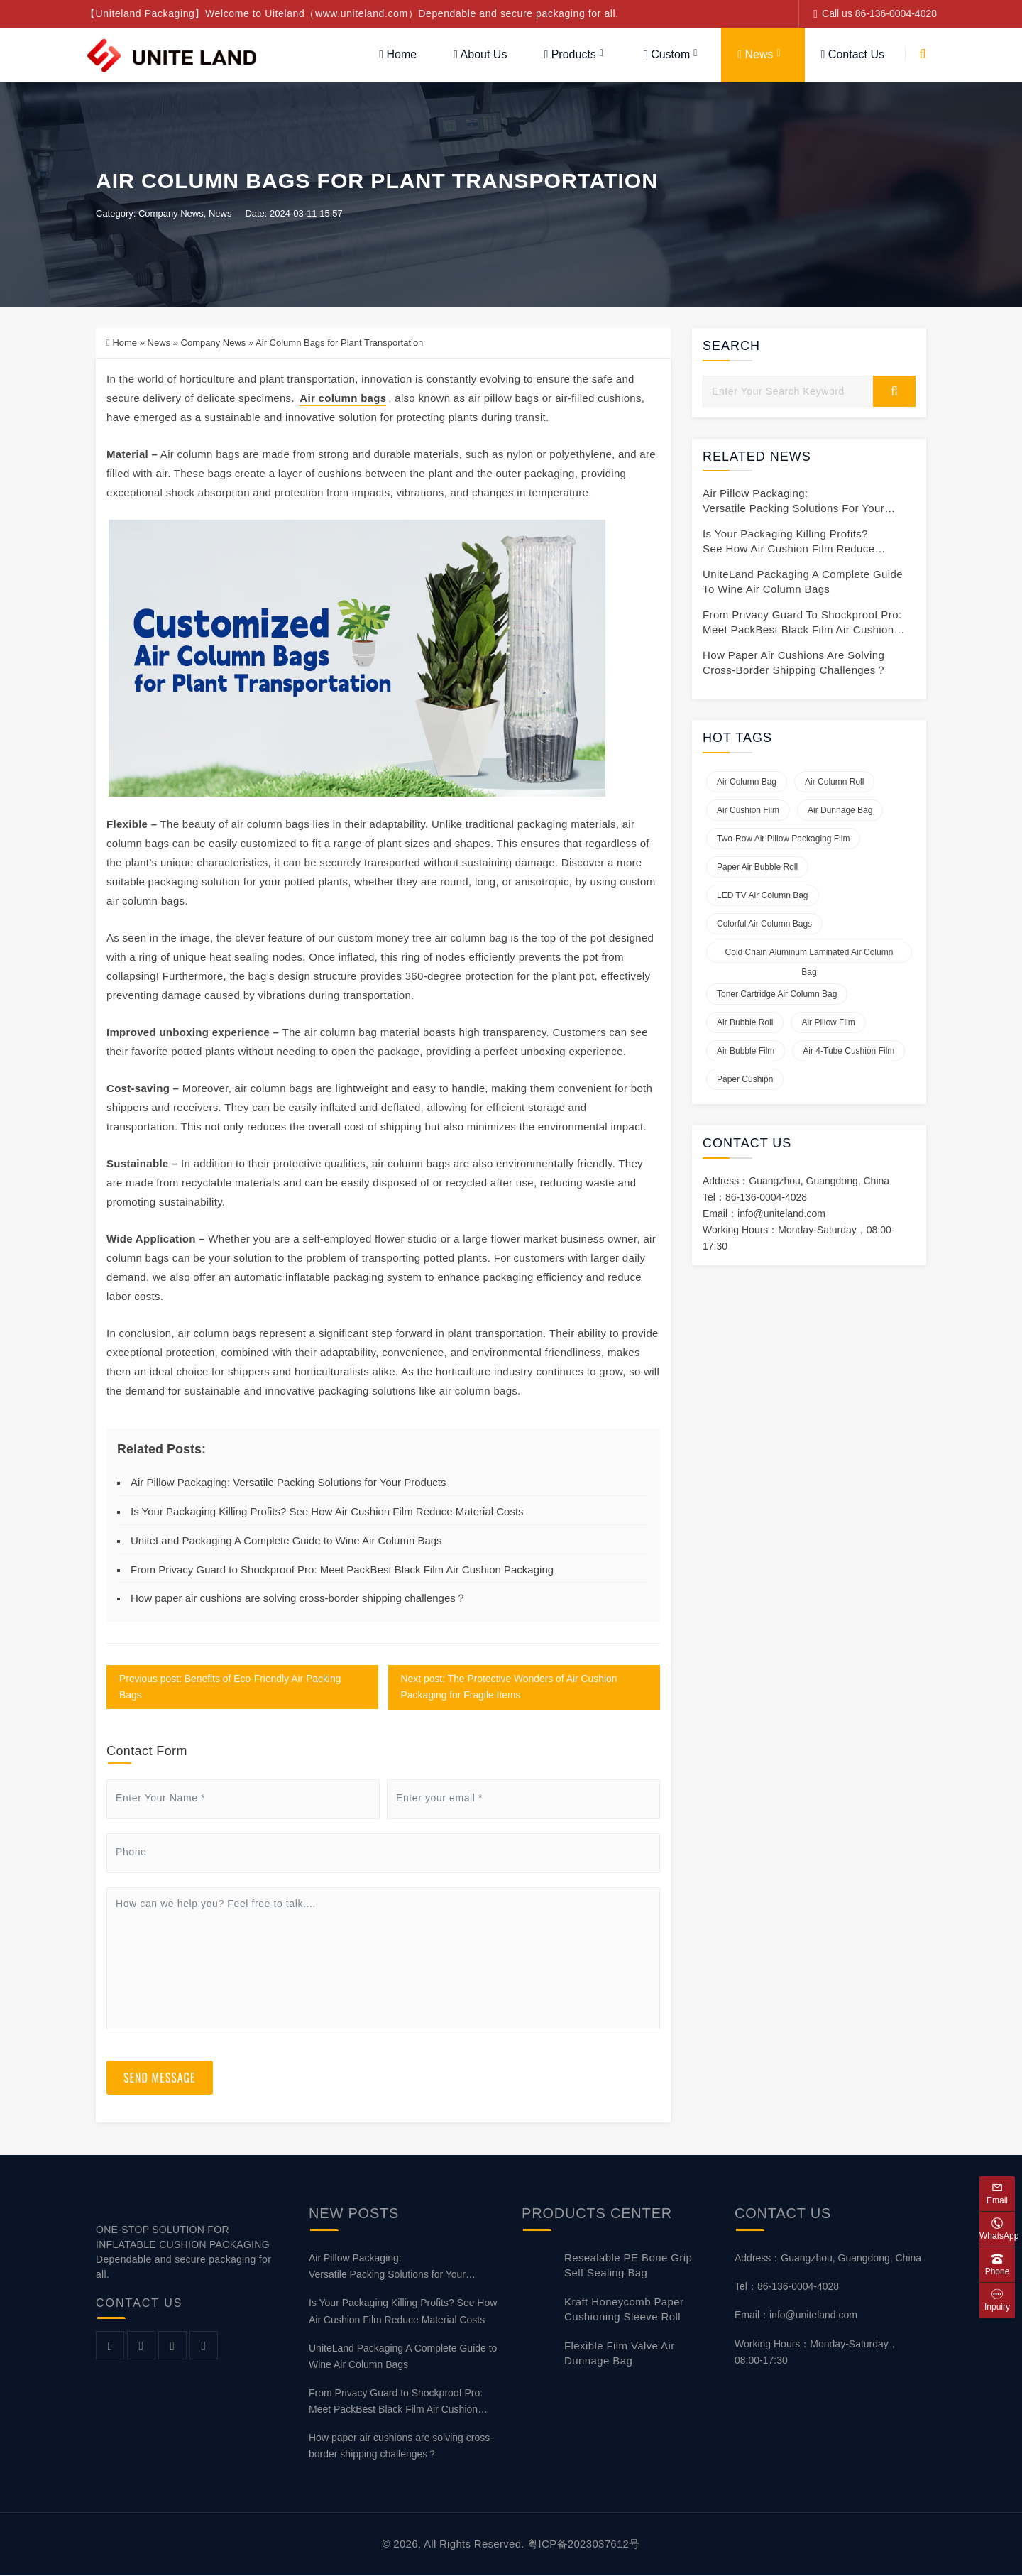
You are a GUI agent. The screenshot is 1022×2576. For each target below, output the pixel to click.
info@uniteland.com (781, 1214)
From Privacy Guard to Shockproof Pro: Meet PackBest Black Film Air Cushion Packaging (342, 1569)
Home (398, 54)
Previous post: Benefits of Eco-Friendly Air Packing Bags (231, 1687)
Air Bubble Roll (745, 1023)
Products (569, 54)
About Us (480, 54)
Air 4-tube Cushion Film (848, 1052)
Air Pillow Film (828, 1023)
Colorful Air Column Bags (764, 924)
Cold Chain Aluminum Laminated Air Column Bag (809, 956)
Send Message (159, 2078)
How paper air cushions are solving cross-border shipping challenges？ (298, 1599)
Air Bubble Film (745, 1052)
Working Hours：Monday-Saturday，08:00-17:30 (817, 2352)
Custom (667, 54)
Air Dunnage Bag (840, 811)
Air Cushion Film (748, 811)
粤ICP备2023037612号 (583, 2544)
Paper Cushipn (745, 1080)
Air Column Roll (834, 782)
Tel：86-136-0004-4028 (787, 2287)
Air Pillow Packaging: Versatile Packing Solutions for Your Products (288, 1483)
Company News (171, 214)
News (755, 54)
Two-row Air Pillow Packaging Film (783, 839)
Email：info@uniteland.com (796, 2315)
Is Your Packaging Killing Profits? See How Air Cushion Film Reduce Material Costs (327, 1512)
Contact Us (852, 54)
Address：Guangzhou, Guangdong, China (828, 2258)
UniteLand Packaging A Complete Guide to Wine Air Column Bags (286, 1541)
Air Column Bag (746, 782)
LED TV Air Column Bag (762, 896)
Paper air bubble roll (757, 868)
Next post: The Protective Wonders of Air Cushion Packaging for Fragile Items (509, 1687)
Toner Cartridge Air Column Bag (777, 995)
